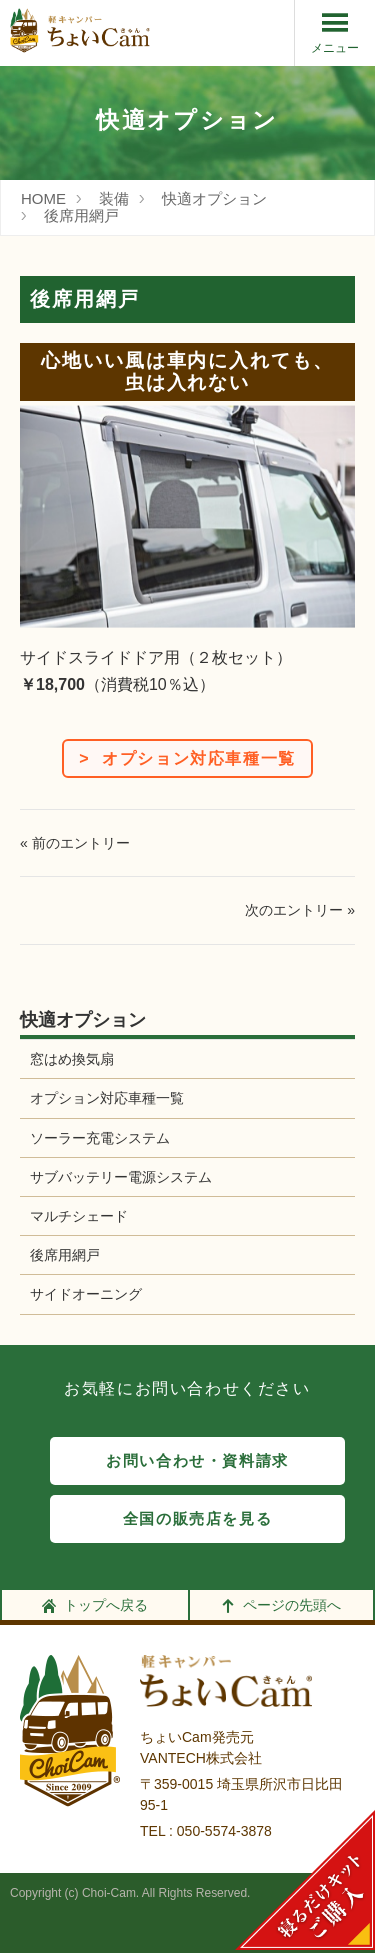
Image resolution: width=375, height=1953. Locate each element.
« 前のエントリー (75, 843)
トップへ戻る (95, 1605)
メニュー (335, 32)
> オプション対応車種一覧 (187, 758)
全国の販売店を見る (197, 1519)
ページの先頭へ (281, 1605)
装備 (114, 198)
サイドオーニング (86, 1294)
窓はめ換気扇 (72, 1059)
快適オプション (214, 198)
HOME (43, 198)
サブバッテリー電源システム (121, 1177)
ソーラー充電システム (100, 1138)
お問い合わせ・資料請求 (197, 1461)
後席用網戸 (81, 215)
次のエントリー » (300, 910)
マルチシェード (79, 1216)
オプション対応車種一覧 (107, 1098)
